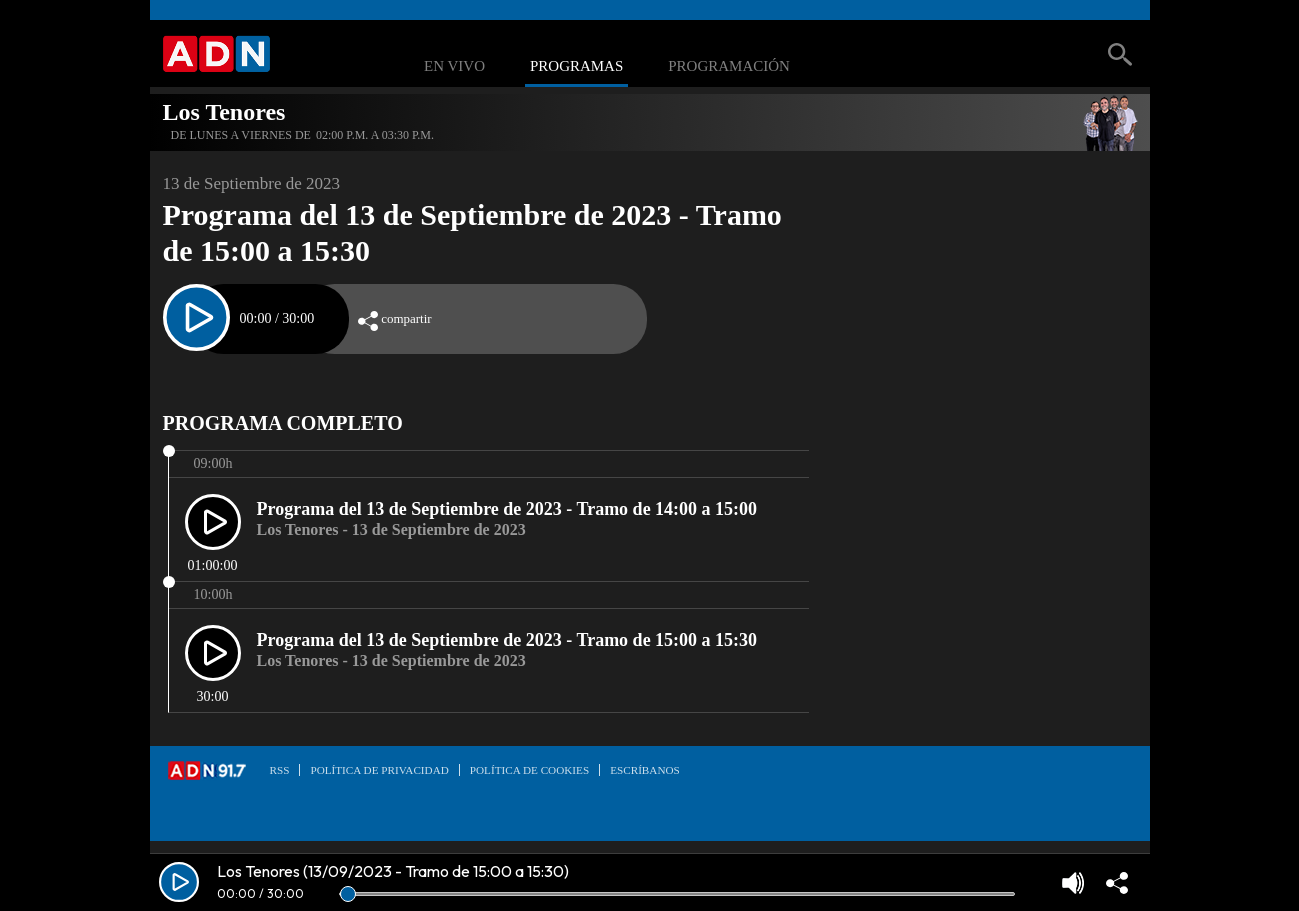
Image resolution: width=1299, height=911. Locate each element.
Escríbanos (645, 770)
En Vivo (454, 66)
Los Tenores (224, 112)
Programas (576, 66)
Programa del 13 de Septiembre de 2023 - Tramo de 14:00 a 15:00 (507, 509)
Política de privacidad (379, 770)
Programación (729, 66)
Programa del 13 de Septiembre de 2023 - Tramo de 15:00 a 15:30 (507, 640)
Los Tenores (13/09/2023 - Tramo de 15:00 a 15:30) (393, 871)
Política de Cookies (529, 770)
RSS (280, 770)
